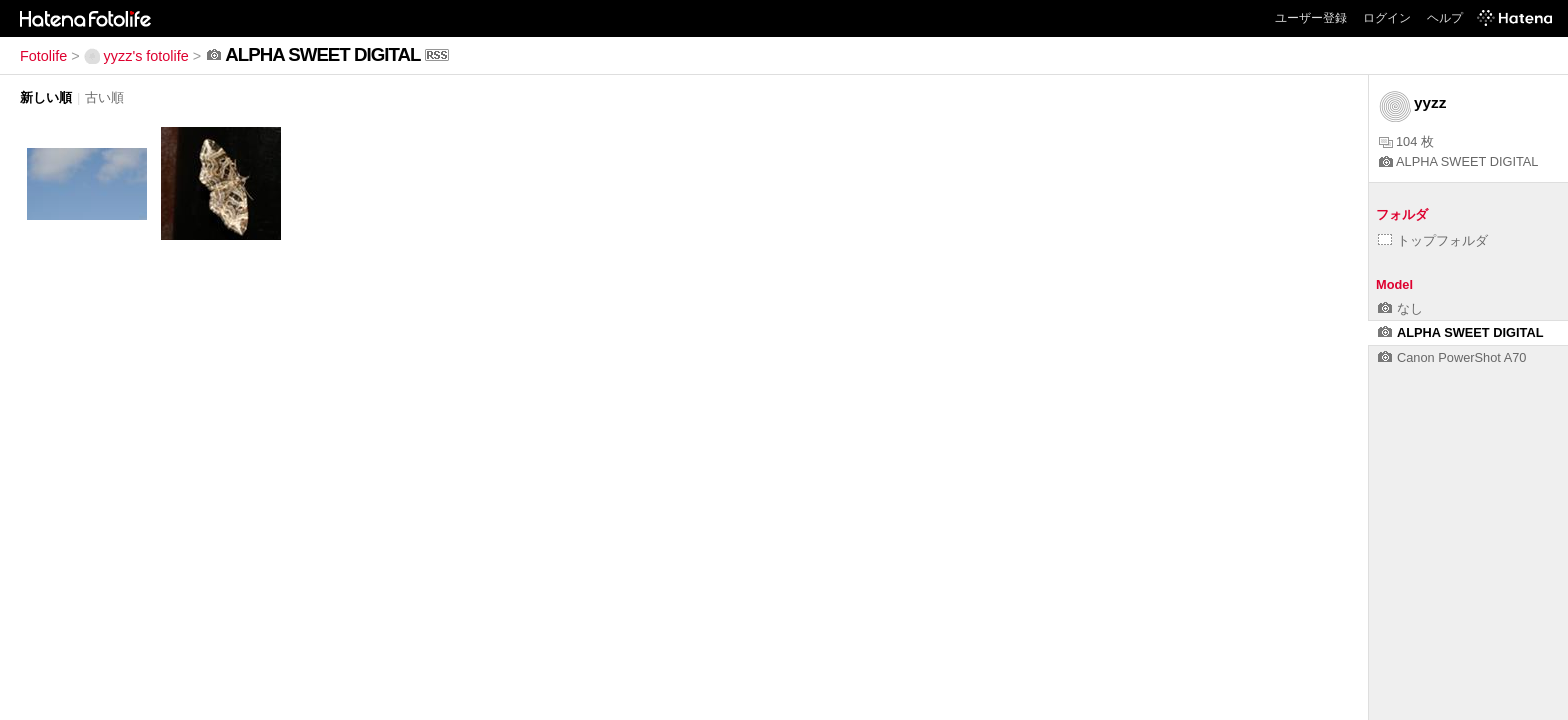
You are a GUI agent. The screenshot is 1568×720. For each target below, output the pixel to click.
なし (1400, 308)
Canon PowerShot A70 (1452, 357)
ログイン (1387, 18)
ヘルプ (1445, 18)
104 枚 (1406, 141)
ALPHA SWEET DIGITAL (1458, 161)
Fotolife (43, 56)
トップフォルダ (1433, 240)
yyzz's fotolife (136, 56)
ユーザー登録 (1311, 18)
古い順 (104, 97)
